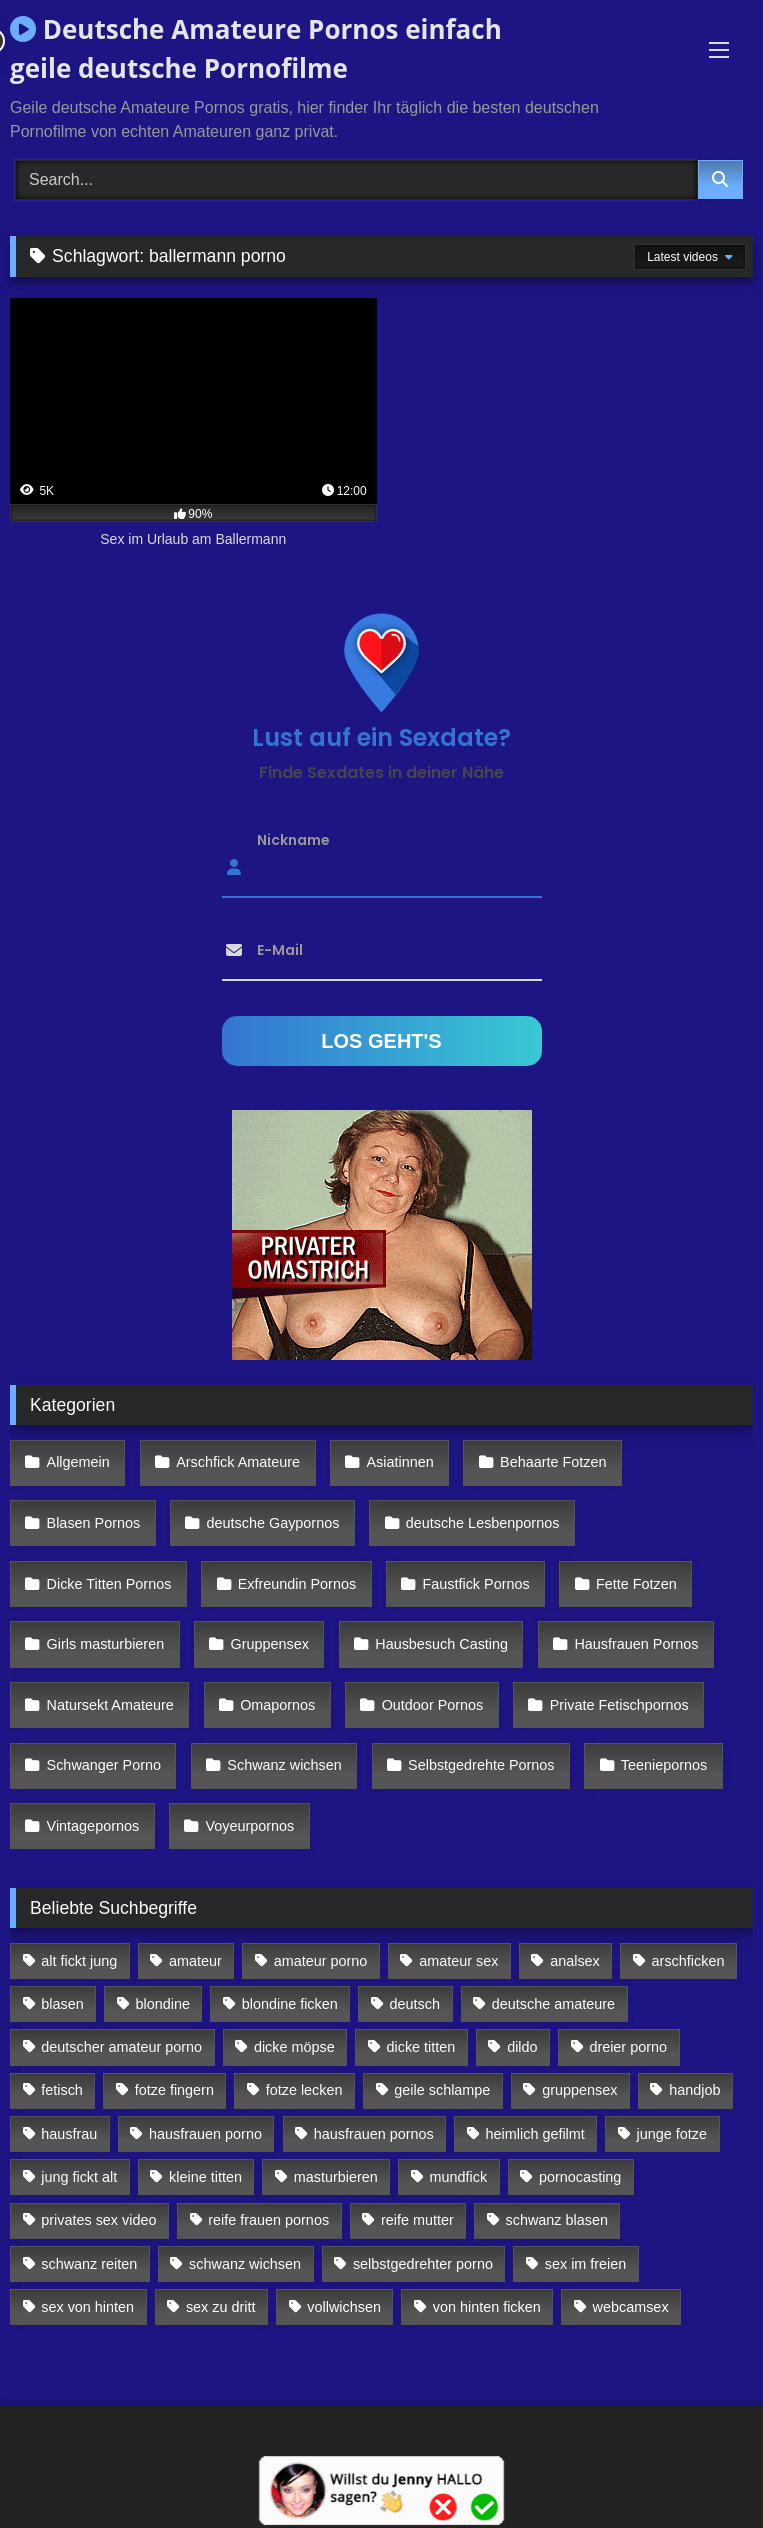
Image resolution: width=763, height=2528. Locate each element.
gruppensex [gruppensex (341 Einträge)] (579, 2090)
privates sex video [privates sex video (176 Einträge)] (98, 2220)
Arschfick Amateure (238, 1462)
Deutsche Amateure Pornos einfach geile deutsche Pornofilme (256, 48)
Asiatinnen (399, 1462)
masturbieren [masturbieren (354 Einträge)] (336, 2177)
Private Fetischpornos (619, 1705)
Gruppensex (270, 1644)
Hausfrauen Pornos (636, 1644)
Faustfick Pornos (475, 1584)
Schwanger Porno (104, 1765)
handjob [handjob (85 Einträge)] (694, 2090)
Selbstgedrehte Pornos (481, 1765)
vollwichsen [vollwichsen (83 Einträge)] (344, 2307)
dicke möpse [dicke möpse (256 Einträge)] (294, 2047)
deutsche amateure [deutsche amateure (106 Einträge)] (553, 2004)
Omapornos (277, 1705)
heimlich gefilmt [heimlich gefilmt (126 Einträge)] (535, 2134)
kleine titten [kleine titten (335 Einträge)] (205, 2177)
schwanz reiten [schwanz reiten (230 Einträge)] (89, 2264)
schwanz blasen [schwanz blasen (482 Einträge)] (557, 2220)
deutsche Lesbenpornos (483, 1523)
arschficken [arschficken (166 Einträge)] (688, 1961)
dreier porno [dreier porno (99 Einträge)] (628, 2047)
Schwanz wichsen (284, 1765)
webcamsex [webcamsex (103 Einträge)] (631, 2307)
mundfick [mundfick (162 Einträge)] (459, 2177)
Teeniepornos (664, 1765)
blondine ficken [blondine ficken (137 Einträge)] (290, 2004)
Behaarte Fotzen (553, 1462)
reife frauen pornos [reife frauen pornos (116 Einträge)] (268, 2220)
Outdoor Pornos (433, 1705)
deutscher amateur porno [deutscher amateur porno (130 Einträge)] (121, 2047)
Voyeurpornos (250, 1826)
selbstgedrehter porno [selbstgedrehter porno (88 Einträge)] (423, 2264)
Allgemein (78, 1462)
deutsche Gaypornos (273, 1523)
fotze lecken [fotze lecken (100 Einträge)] (304, 2090)
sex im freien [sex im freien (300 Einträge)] (586, 2264)
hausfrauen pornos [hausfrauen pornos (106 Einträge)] (374, 2134)
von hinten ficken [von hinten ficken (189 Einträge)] (487, 2307)
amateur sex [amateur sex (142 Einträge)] (458, 1961)
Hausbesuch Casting (441, 1644)
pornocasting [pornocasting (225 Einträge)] (580, 2177)
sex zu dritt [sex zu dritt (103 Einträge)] (221, 2307)
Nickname (293, 839)
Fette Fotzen (636, 1584)
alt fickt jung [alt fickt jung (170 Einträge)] (79, 1961)
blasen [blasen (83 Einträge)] (62, 2004)
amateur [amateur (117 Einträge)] (195, 1961)
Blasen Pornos (94, 1523)
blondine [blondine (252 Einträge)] (163, 2004)
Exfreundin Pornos (297, 1584)
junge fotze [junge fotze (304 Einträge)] (672, 2134)
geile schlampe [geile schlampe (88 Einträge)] (442, 2090)
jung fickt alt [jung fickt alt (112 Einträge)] (79, 2177)
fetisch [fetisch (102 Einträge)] (62, 2090)
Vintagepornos (93, 1826)
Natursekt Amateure (110, 1705)
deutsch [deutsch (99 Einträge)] (415, 2004)
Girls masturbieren (106, 1644)
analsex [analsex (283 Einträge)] (575, 1961)
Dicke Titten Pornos (109, 1584)
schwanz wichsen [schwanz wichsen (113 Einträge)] (245, 2264)
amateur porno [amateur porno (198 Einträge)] (321, 1961)
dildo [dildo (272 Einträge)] (522, 2047)
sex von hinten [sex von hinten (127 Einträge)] (87, 2307)
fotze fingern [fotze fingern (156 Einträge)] (174, 2090)
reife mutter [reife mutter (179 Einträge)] (417, 2220)
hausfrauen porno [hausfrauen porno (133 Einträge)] (205, 2134)
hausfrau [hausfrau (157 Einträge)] (69, 2134)
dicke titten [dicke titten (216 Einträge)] (421, 2047)
